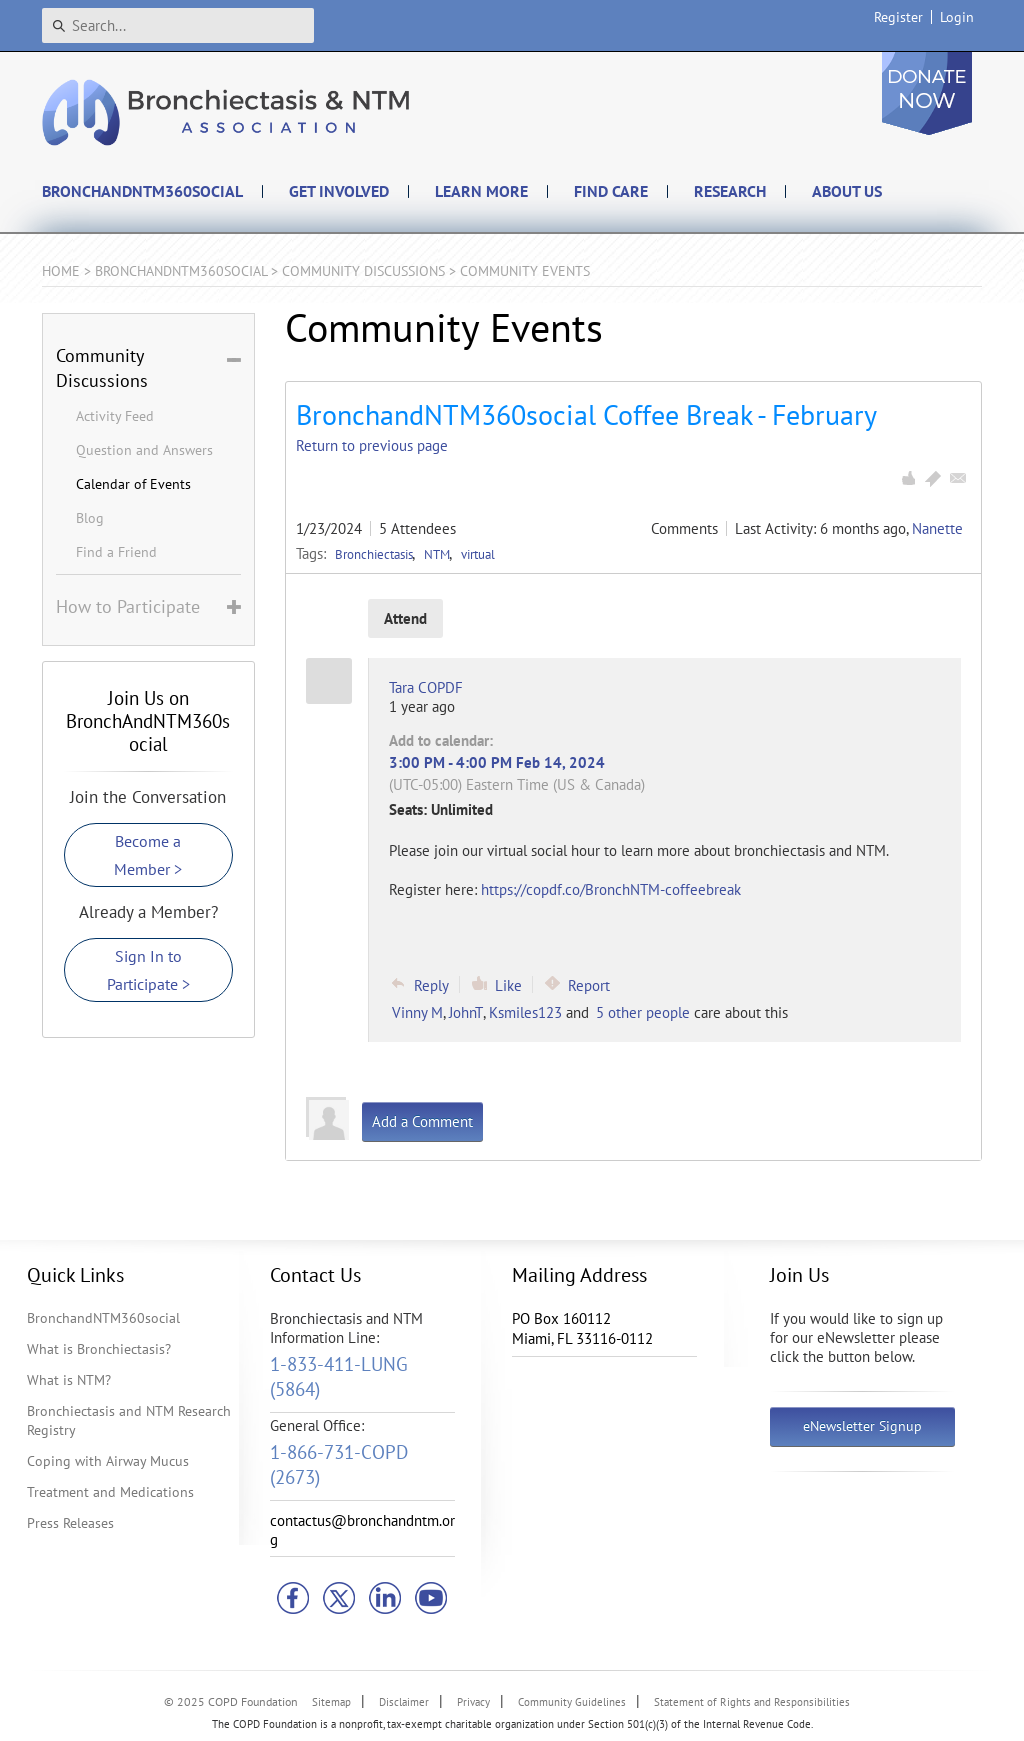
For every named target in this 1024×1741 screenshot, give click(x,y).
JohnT (466, 1012)
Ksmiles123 (525, 1012)
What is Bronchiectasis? (99, 1349)
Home (61, 271)
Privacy (473, 1702)
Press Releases (70, 1523)
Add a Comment (422, 1121)
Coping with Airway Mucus (108, 1461)
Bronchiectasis (375, 554)
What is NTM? (69, 1380)
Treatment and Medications (110, 1492)
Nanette (937, 528)
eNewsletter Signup (862, 1426)
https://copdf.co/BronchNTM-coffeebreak (611, 889)
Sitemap (331, 1702)
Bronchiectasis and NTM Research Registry (129, 1420)
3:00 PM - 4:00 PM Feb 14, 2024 (497, 762)
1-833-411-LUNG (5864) (339, 1376)
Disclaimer (404, 1702)
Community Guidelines (572, 1702)
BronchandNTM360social (103, 1318)
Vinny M (417, 1012)
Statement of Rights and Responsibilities (752, 1702)
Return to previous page (372, 445)
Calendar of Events (133, 484)
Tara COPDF (426, 687)
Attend (405, 618)
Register (898, 17)
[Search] (178, 25)
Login (957, 17)
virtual (478, 554)
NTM (438, 554)
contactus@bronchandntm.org (362, 1530)
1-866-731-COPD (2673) (339, 1464)
